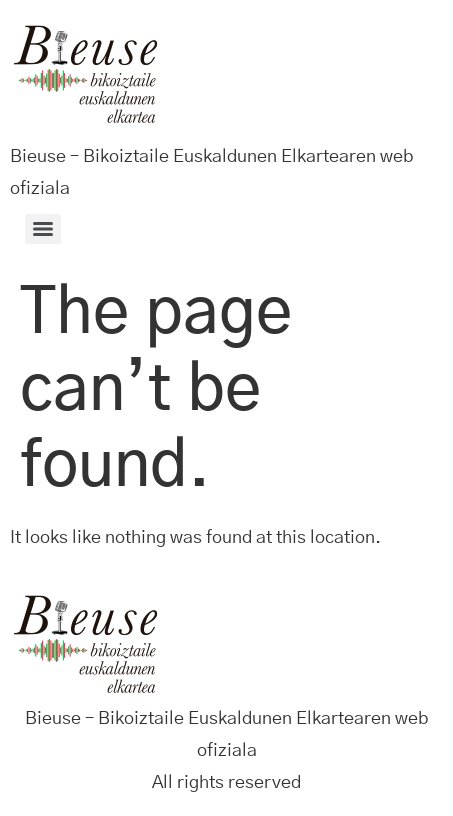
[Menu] (43, 229)
